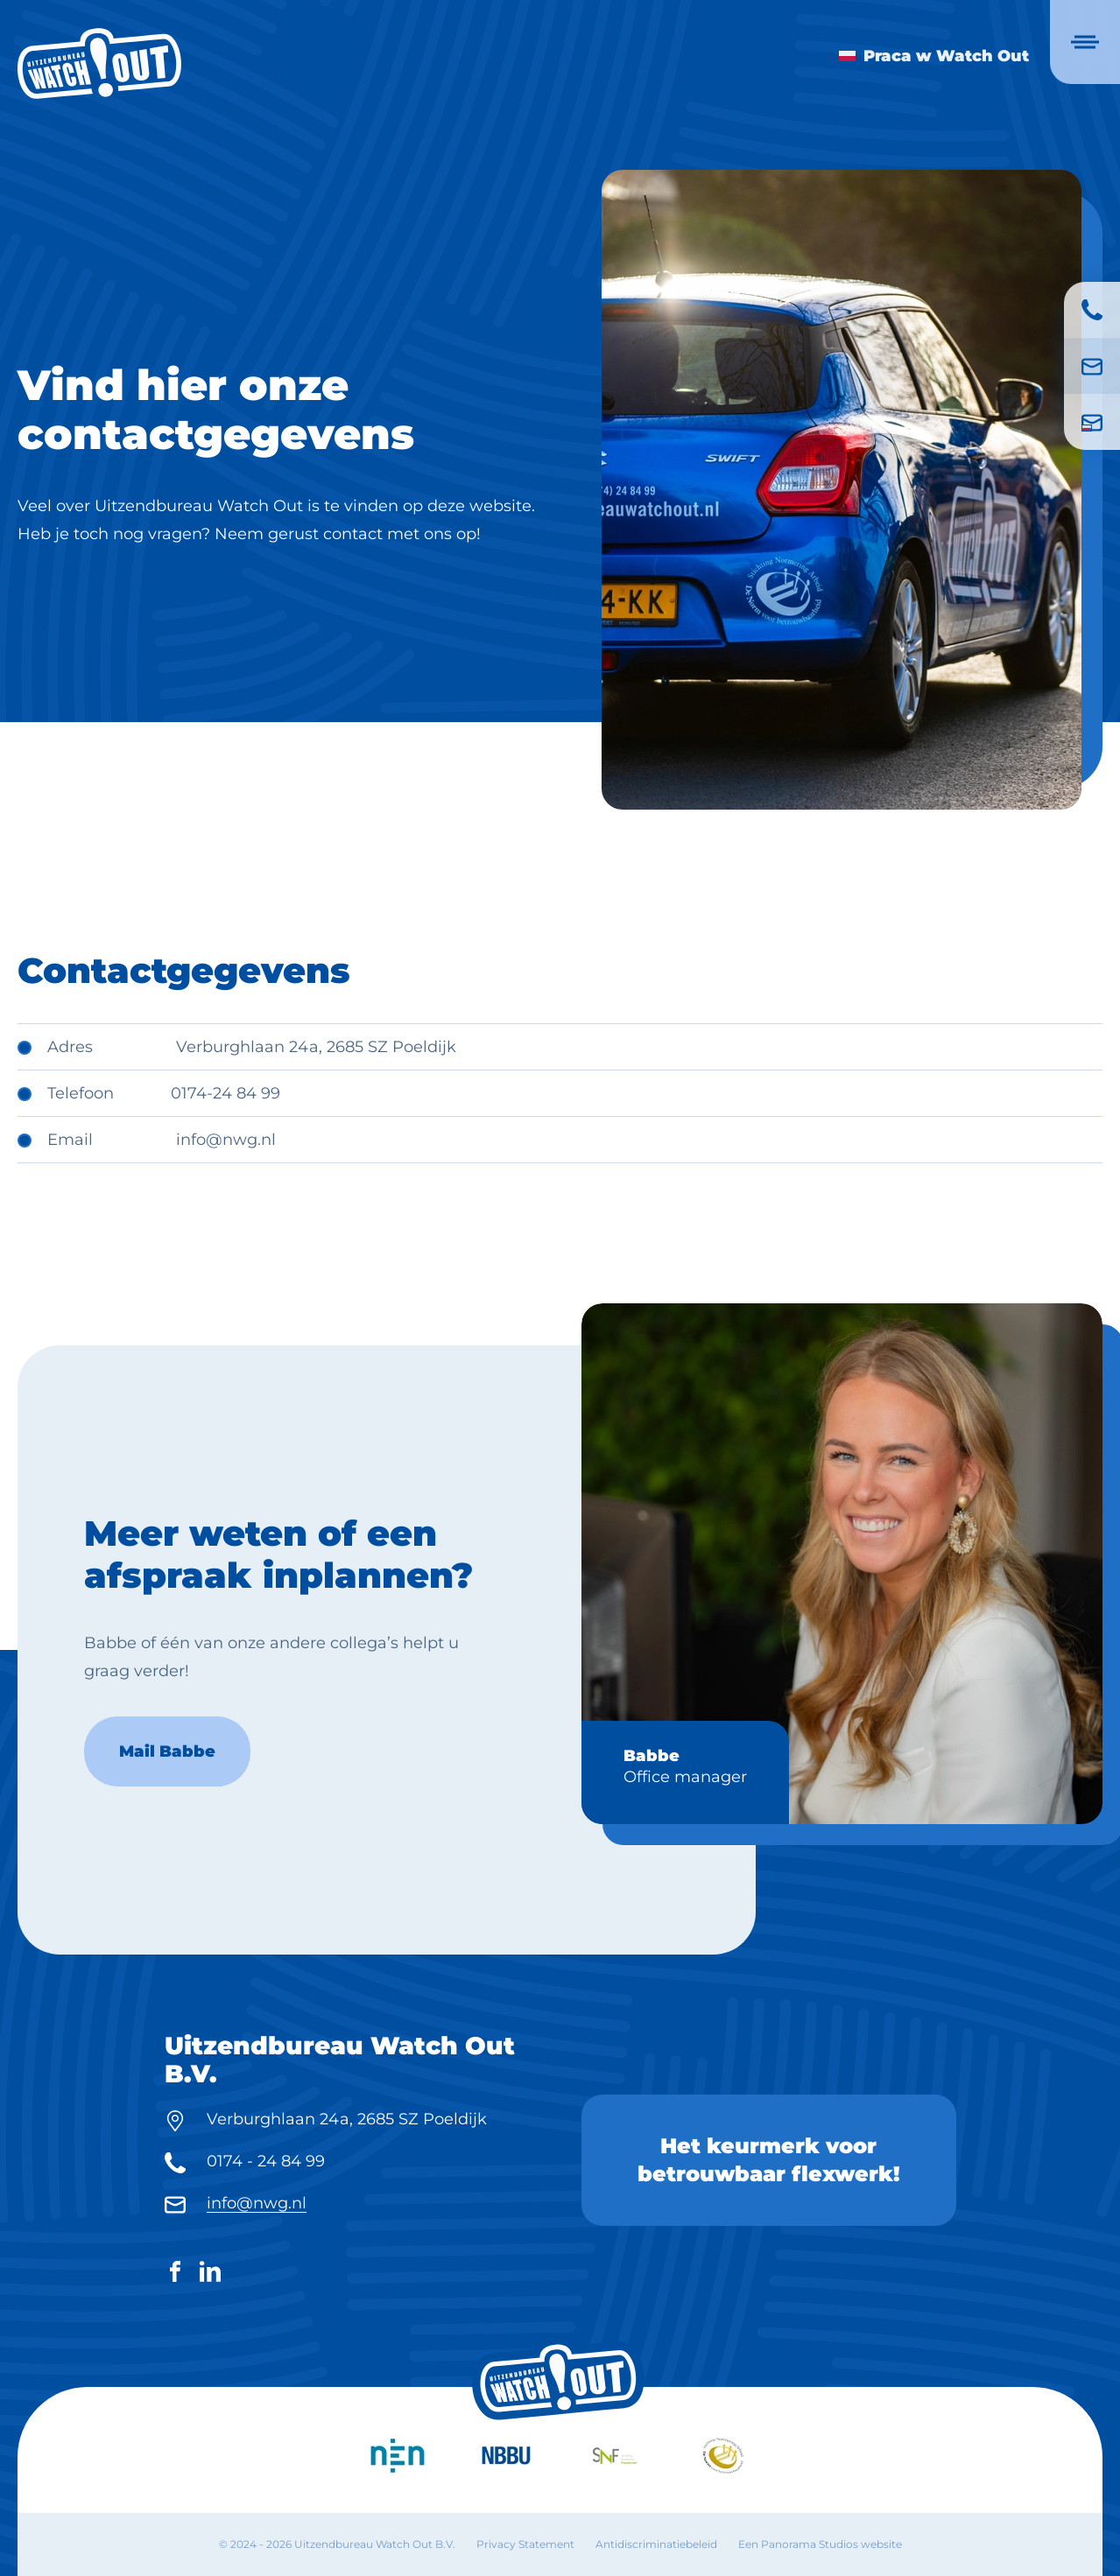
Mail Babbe (167, 1794)
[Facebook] (175, 2275)
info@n (204, 1139)
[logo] (99, 63)
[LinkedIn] (210, 2275)
